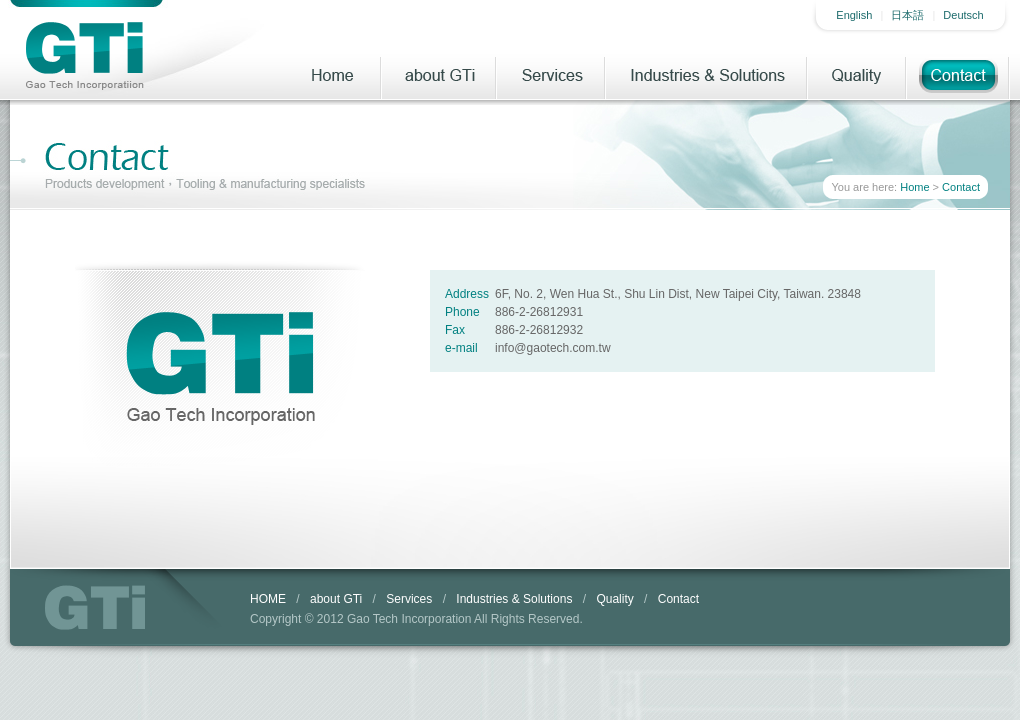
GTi (95, 607)
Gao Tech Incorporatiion (84, 55)
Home (331, 75)
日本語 (907, 15)
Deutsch (963, 15)
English (854, 15)
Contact (958, 75)
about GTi (439, 75)
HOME (268, 599)
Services (551, 75)
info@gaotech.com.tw (553, 348)
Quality (857, 75)
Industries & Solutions (707, 75)
